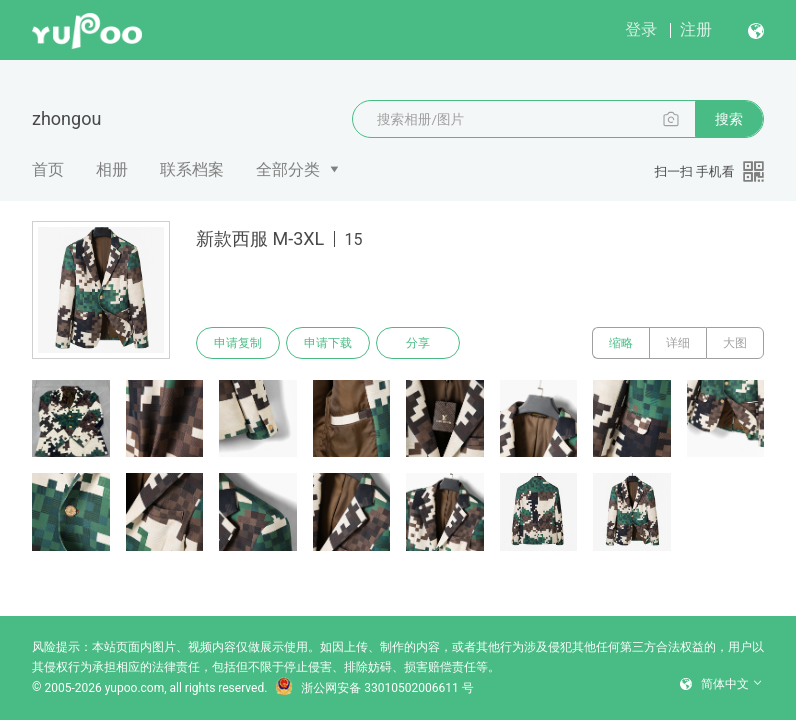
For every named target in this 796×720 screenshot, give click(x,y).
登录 (641, 29)
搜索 (729, 119)
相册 (112, 169)
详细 (678, 343)
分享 (418, 343)
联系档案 (192, 169)
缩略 (621, 343)
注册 (696, 29)
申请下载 (328, 343)
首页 (48, 169)
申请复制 (238, 343)
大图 (735, 343)
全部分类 (288, 169)
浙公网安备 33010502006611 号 (374, 688)
